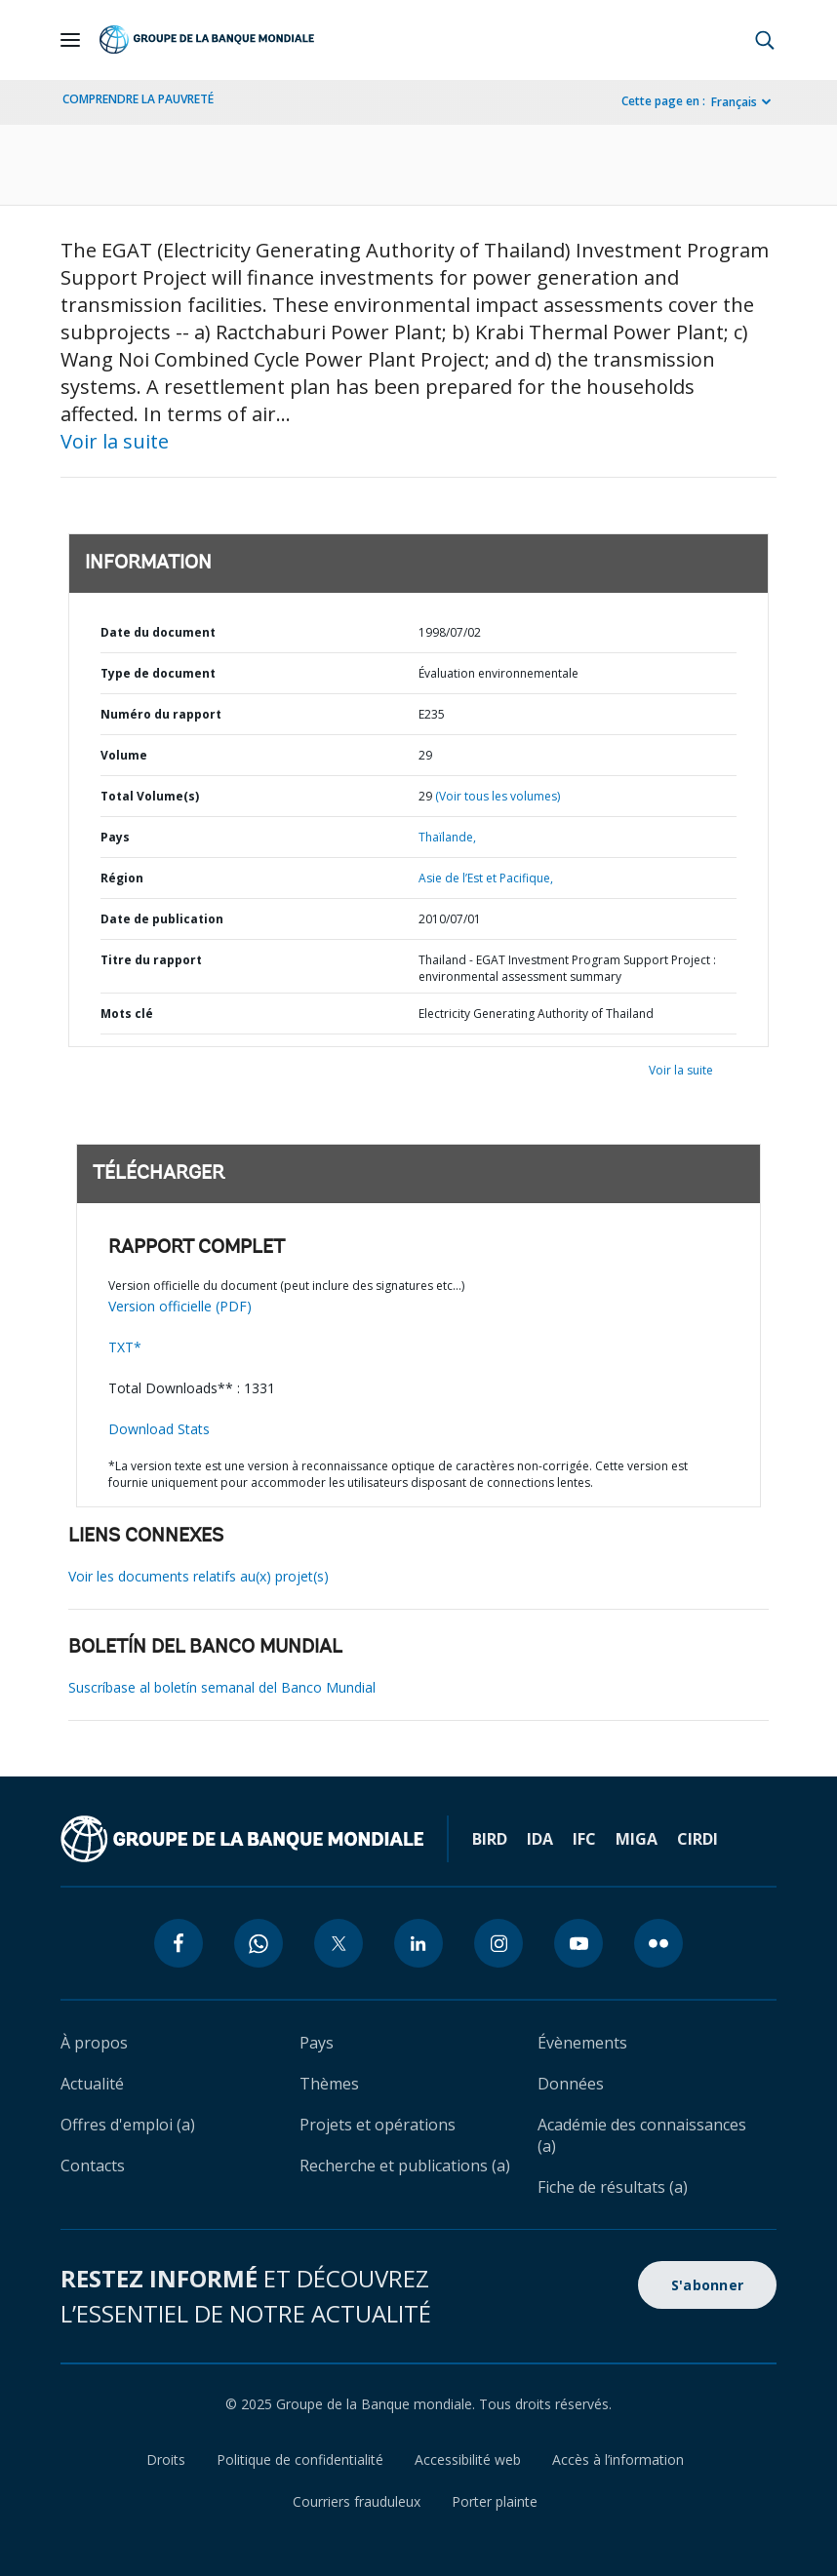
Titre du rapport (151, 960)
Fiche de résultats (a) (613, 2187)
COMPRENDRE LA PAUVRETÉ (138, 99)
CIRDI (697, 1839)
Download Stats (159, 1429)
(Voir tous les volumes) (497, 796)
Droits (165, 2459)
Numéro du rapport (160, 714)
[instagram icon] (498, 1943)
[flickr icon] (658, 1943)
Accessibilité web (468, 2459)
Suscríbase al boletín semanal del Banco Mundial (222, 1687)
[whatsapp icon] (258, 1943)
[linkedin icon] (418, 1943)
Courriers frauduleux (356, 2501)
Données (571, 2083)
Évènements (582, 2042)
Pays (115, 837)
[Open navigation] (70, 40)
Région (121, 878)
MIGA (637, 1839)
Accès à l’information (618, 2459)
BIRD (489, 1839)
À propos (94, 2042)
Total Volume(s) (149, 796)
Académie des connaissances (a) (642, 2135)
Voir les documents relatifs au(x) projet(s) (198, 1576)
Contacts (92, 2165)
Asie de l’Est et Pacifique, (485, 878)
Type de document (158, 673)
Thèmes (329, 2083)
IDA (540, 1839)
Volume (123, 755)
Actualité (92, 2083)
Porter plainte (495, 2501)
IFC (584, 1839)
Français (734, 102)
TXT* (124, 1347)
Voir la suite (114, 441)
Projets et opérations (377, 2124)
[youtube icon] (578, 1943)
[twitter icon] (338, 1943)
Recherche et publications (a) (404, 2165)
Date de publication (161, 919)
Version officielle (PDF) (180, 1306)
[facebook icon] (178, 1943)
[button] (765, 40)
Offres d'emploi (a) (127, 2124)
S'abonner (707, 2285)
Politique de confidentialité (300, 2459)
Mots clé (126, 1013)
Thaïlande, (447, 837)
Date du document (158, 632)
